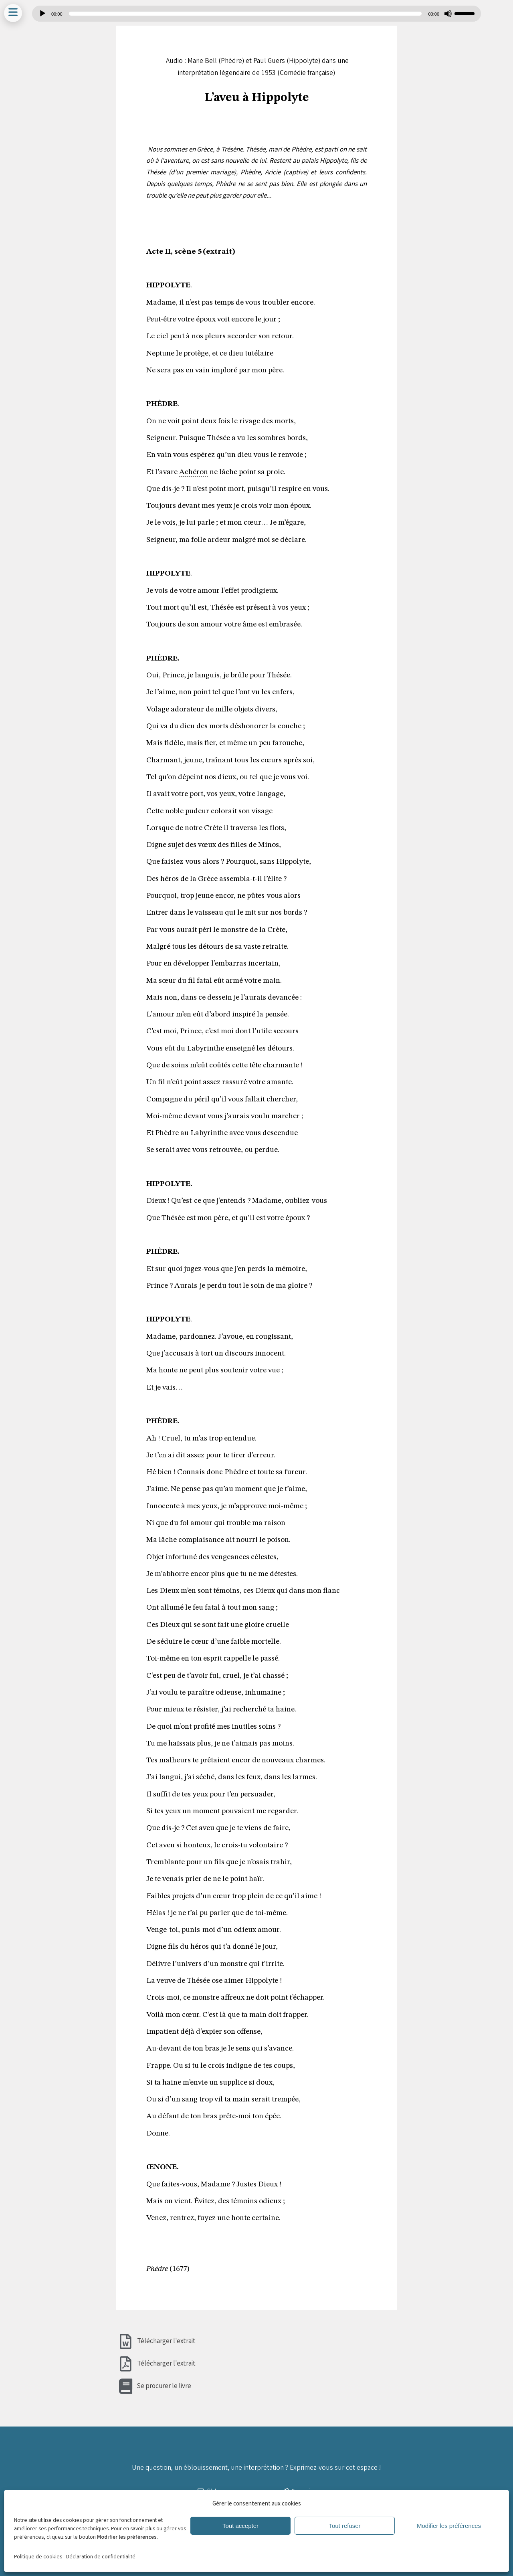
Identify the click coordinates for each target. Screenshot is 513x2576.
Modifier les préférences (449, 2525)
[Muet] (448, 14)
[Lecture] (42, 14)
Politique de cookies (38, 2557)
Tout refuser (344, 2525)
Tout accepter (240, 2525)
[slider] (245, 14)
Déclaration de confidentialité (100, 2557)
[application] (256, 14)
